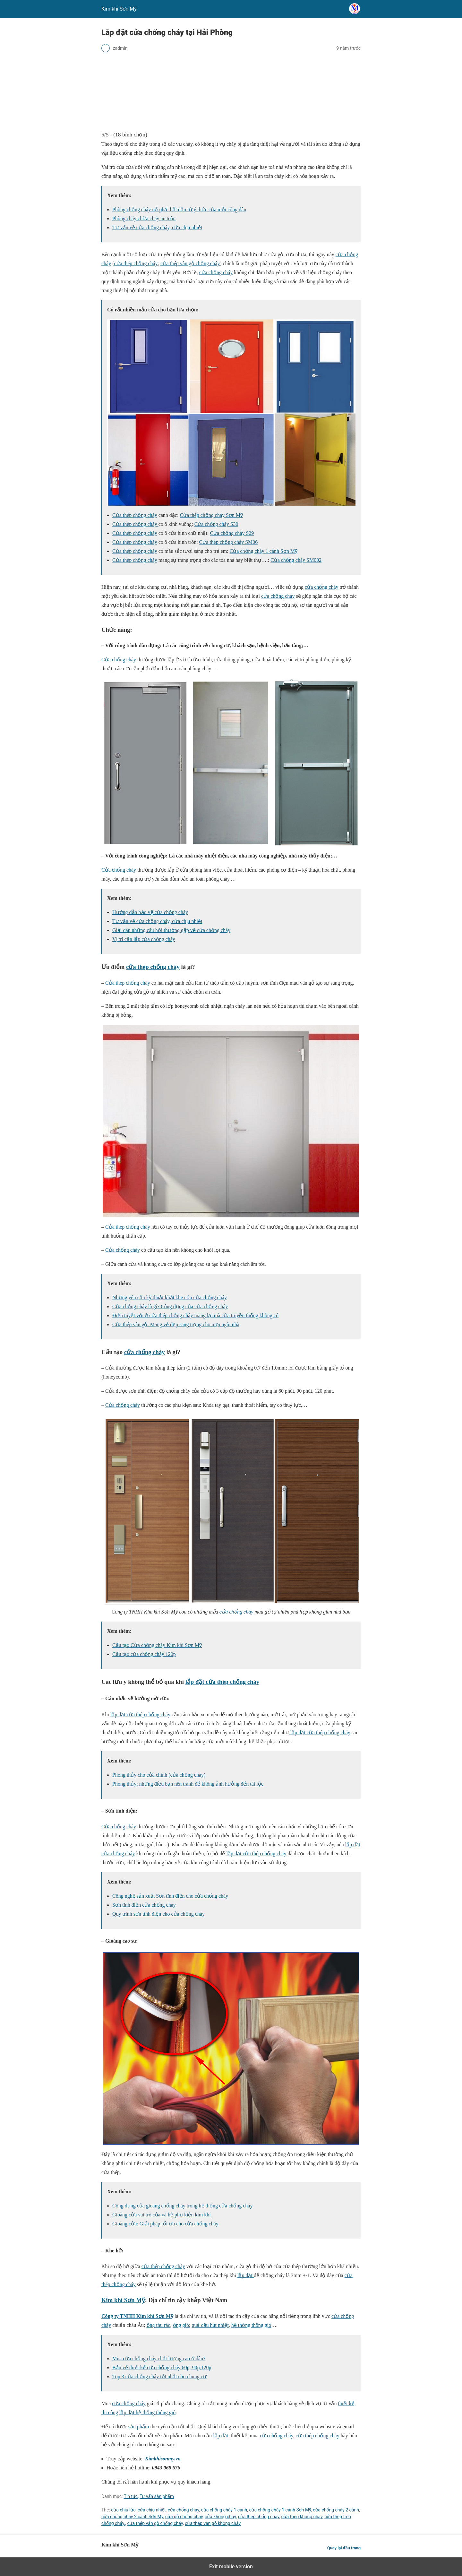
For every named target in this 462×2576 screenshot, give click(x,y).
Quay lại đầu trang (344, 2548)
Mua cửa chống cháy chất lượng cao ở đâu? (158, 2358)
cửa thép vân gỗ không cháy (213, 2523)
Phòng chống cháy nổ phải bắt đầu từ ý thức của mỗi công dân (179, 209)
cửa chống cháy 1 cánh (224, 2509)
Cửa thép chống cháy (134, 515)
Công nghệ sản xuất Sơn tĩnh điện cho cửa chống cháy (170, 1896)
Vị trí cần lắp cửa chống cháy (143, 939)
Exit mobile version (231, 2566)
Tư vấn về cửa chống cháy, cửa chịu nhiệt (157, 227)
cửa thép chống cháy (136, 263)
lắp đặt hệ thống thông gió (147, 2412)
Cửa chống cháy (118, 659)
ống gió (181, 2325)
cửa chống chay (183, 2509)
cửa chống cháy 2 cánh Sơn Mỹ (132, 2516)
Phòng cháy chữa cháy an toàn (143, 218)
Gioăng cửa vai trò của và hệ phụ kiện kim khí (161, 2214)
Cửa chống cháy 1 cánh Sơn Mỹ (263, 551)
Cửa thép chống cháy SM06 (228, 542)
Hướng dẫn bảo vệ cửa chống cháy (150, 912)
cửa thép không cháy (301, 2516)
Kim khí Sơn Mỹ (123, 2300)
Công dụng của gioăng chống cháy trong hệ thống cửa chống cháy (182, 2205)
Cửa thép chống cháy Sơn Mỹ (211, 515)
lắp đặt (245, 2275)
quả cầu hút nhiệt (210, 2325)
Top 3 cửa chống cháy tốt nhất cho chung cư (159, 2376)
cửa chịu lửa (123, 2509)
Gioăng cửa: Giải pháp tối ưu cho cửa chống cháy (165, 2223)
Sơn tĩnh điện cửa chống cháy (144, 1905)
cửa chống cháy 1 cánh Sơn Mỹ (280, 2509)
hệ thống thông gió (251, 2325)
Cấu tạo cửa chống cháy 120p (144, 1654)
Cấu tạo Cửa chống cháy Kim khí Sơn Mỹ (157, 1645)
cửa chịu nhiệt (152, 2509)
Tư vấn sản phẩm (157, 2496)
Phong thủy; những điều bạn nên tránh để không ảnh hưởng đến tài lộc (187, 1784)
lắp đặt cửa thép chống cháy (222, 1681)
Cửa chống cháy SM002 (295, 560)
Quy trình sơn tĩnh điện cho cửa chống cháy (158, 1914)
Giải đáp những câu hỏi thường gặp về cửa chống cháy (171, 930)
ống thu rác (158, 2325)
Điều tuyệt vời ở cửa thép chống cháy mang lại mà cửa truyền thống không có (195, 1315)
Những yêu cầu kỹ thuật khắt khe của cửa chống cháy (169, 1297)
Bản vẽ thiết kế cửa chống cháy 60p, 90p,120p (161, 2367)
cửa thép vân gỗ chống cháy (190, 263)
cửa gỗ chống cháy (184, 2516)
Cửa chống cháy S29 (232, 533)
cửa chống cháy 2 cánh (336, 2509)
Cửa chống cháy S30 (216, 524)
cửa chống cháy (216, 272)
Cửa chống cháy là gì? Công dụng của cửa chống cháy (170, 1306)
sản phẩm (138, 2426)
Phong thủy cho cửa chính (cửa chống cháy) (158, 1775)
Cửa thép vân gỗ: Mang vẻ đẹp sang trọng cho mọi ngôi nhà (175, 1324)
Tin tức (131, 2496)
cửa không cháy (220, 2516)
